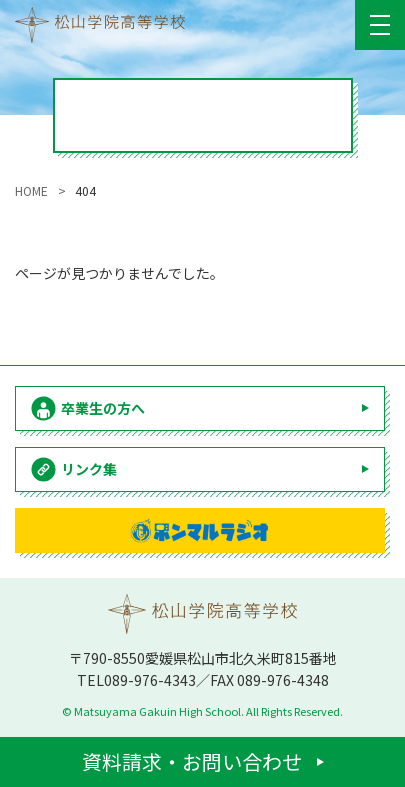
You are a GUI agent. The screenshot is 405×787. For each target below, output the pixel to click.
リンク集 (89, 469)
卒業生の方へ (103, 408)
